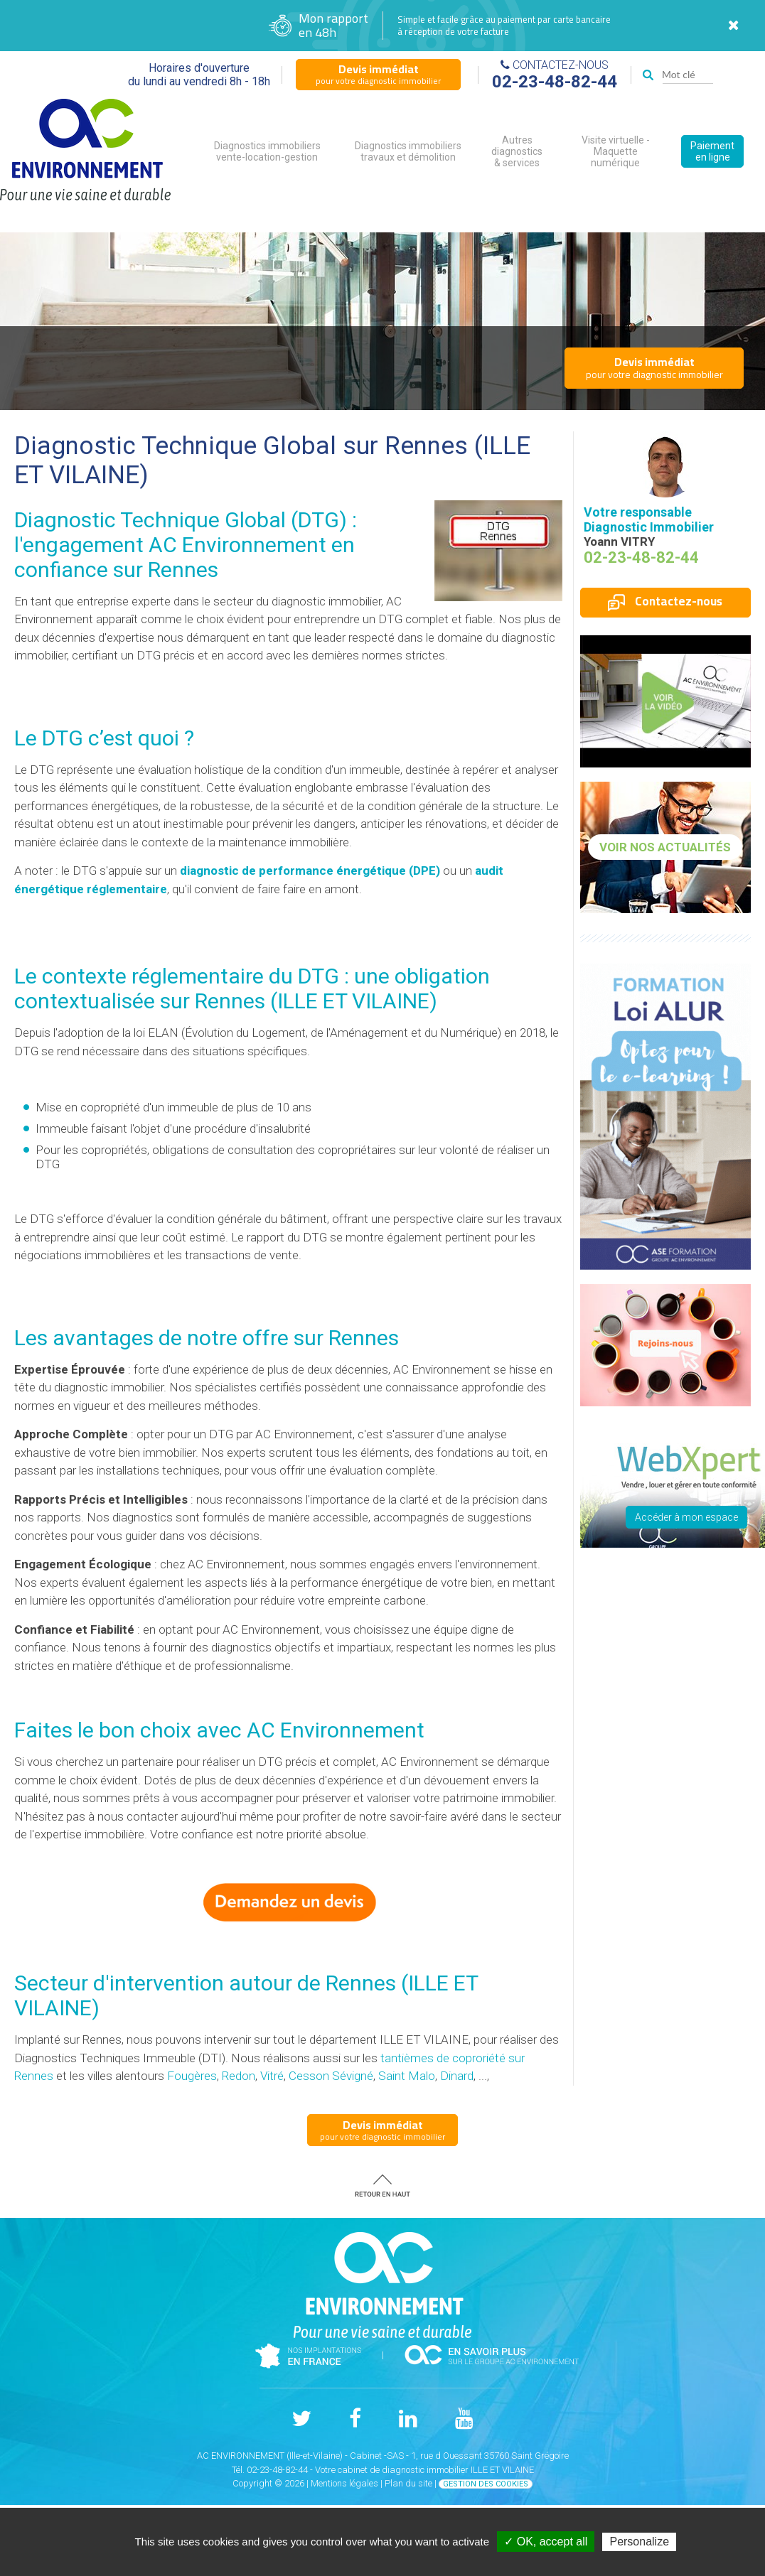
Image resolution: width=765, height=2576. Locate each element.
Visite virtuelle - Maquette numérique (616, 151)
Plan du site (408, 2483)
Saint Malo (406, 2076)
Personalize (639, 2541)
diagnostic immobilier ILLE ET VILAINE (458, 2469)
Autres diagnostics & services (516, 151)
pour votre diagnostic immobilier (378, 74)
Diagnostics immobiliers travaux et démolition (408, 151)
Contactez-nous (665, 601)
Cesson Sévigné (331, 2076)
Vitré (272, 2076)
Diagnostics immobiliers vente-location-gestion (267, 151)
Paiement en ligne (712, 151)
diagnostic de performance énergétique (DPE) (310, 870)
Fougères (192, 2076)
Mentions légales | (348, 2483)
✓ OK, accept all (545, 2541)
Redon (238, 2076)
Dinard (457, 2076)
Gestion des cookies (485, 2484)
